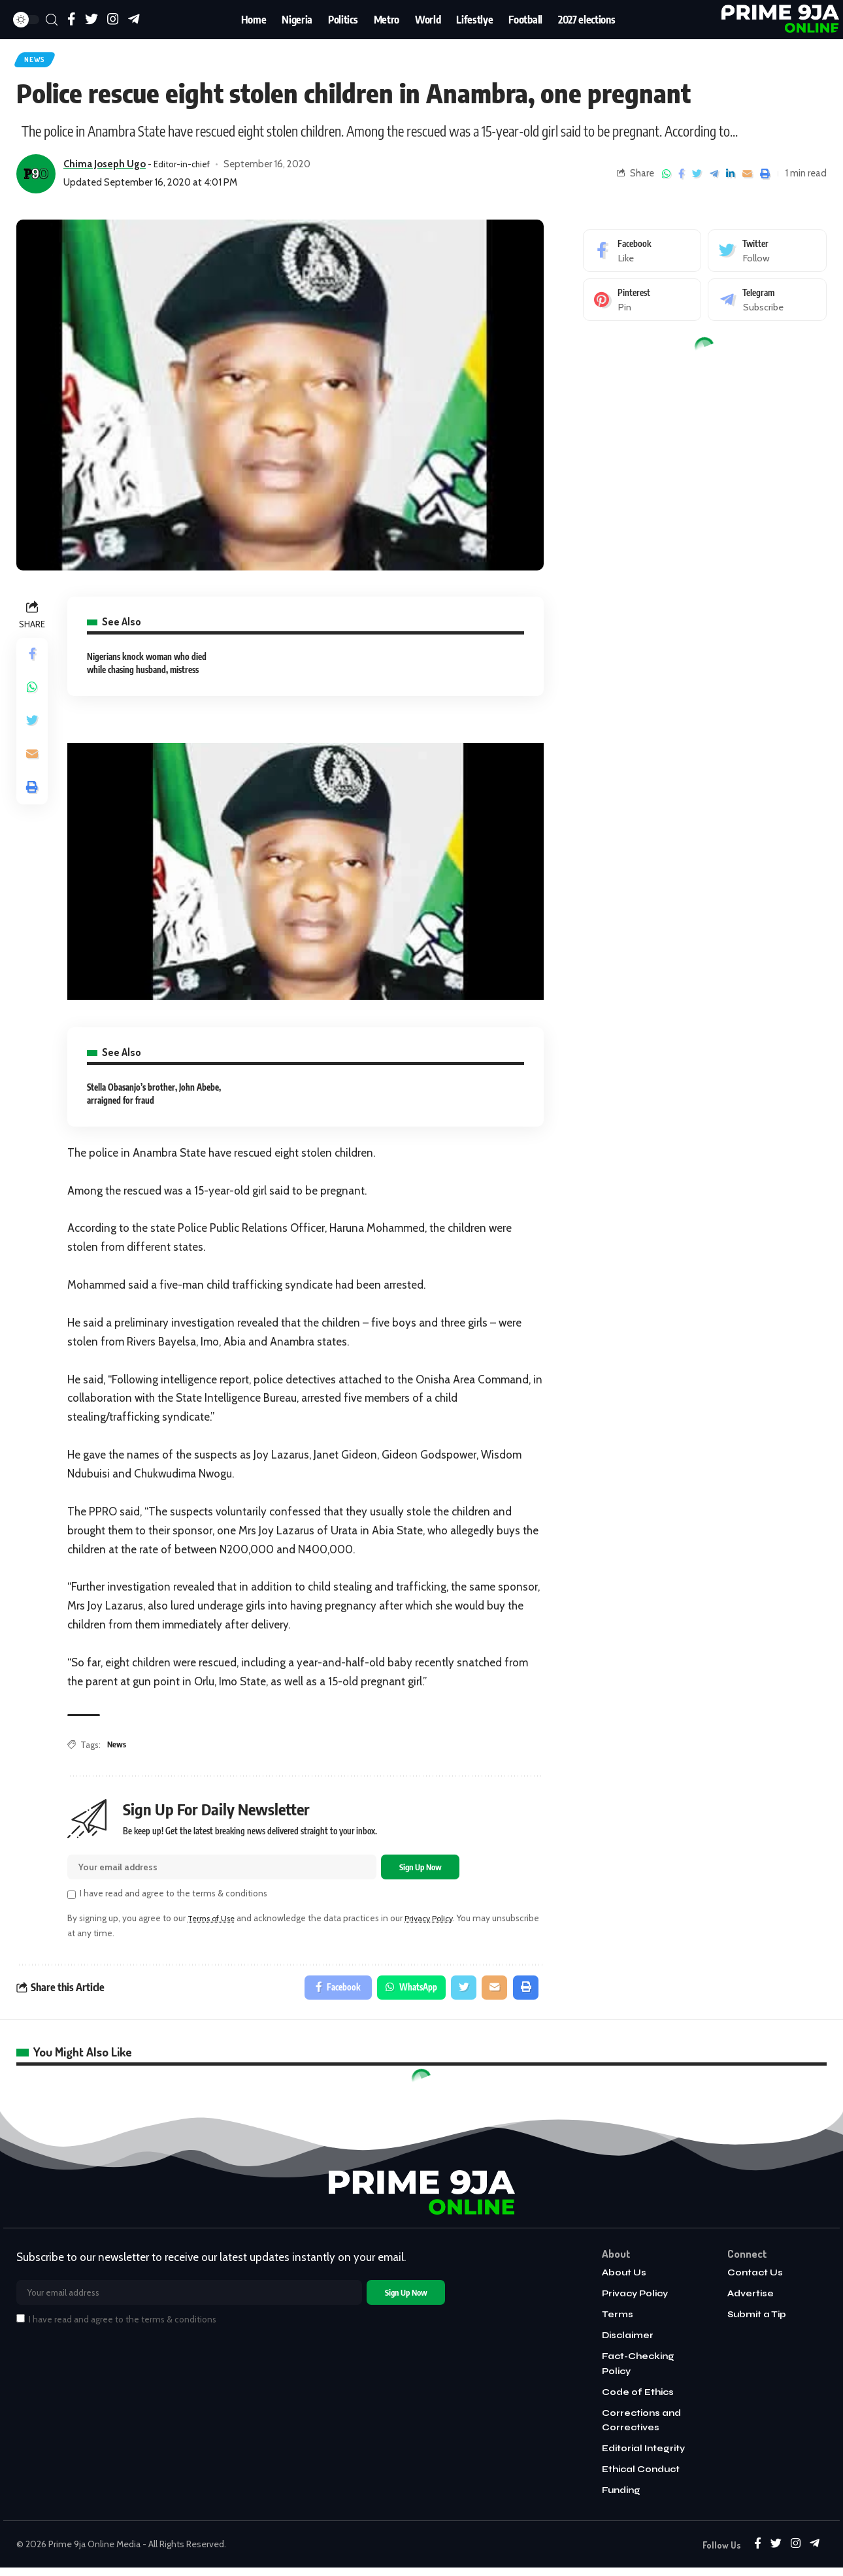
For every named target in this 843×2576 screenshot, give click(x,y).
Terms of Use (214, 1924)
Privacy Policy (438, 1924)
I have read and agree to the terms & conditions (173, 1899)
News (39, 61)
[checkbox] (71, 1900)
